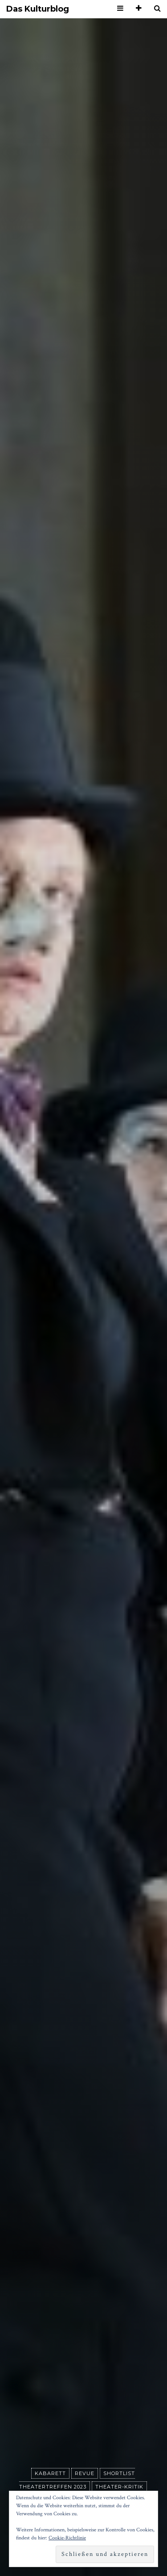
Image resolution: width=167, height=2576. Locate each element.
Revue (84, 2473)
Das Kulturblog (37, 9)
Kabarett (50, 2473)
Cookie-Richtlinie (67, 2537)
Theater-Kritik (119, 2487)
